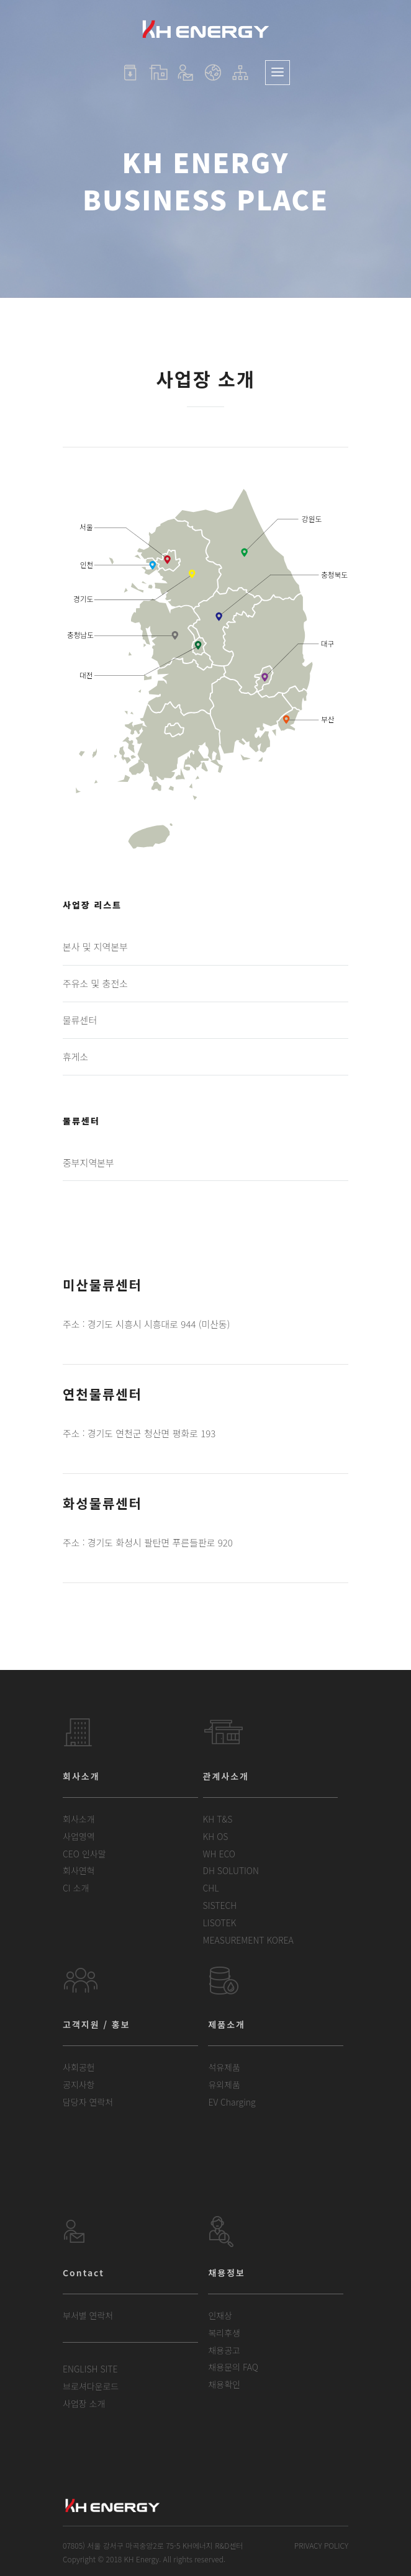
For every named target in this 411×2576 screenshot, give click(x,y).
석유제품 (224, 2067)
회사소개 (79, 1819)
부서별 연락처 (88, 2315)
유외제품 (224, 2084)
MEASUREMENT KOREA (248, 1940)
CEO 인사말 (84, 1853)
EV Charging (231, 2102)
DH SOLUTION (231, 1870)
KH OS (215, 1836)
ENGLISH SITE (90, 2369)
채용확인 (224, 2384)
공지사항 (79, 2084)
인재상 (220, 2315)
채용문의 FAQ (233, 2367)
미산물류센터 (102, 1284)
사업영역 (79, 1836)
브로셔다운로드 (91, 2386)
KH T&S (218, 1819)
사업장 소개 (84, 2403)
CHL (211, 1888)
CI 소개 (76, 1888)
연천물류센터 (102, 1393)
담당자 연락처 (88, 2102)
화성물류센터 (102, 1503)
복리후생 (224, 2333)
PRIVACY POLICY (321, 2545)
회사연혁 (79, 1870)
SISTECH (220, 1905)
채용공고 (224, 2350)
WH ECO (219, 1853)
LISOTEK (220, 1922)
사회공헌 (79, 2067)
